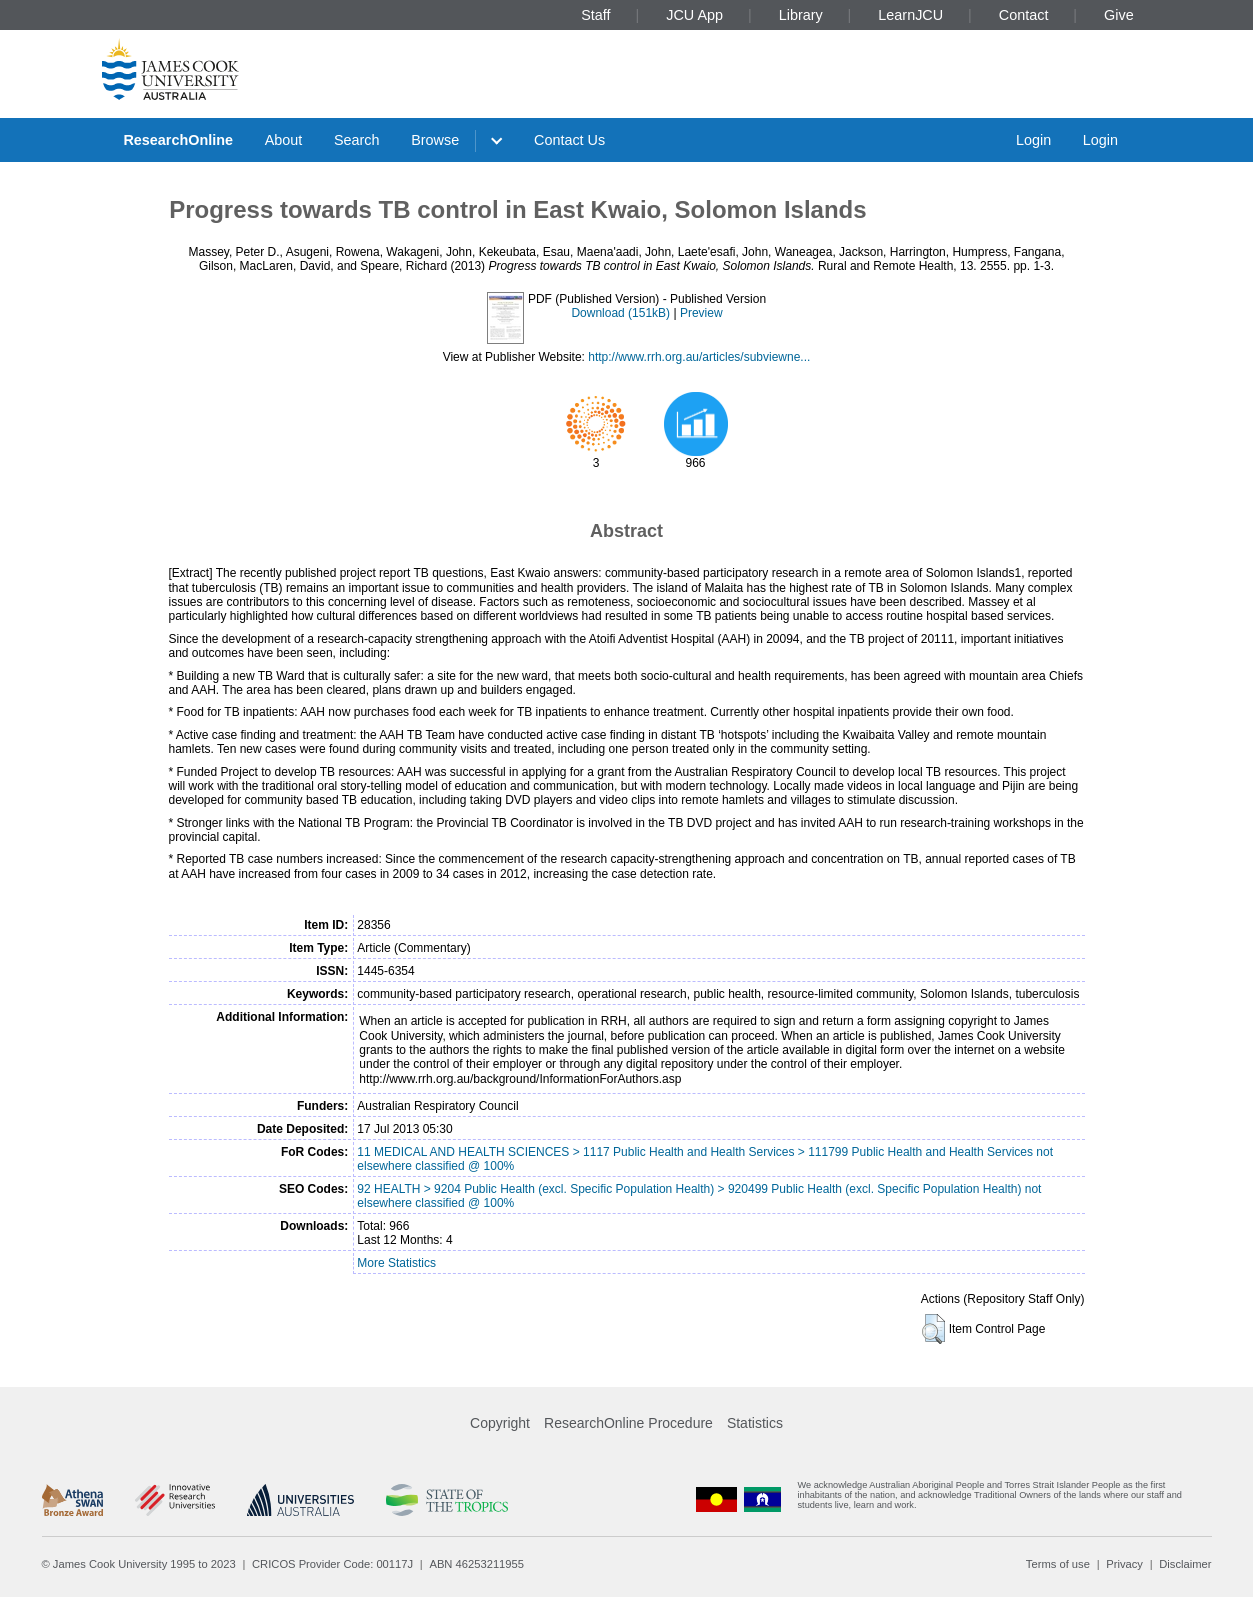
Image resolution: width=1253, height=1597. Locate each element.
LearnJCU (910, 15)
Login (1033, 140)
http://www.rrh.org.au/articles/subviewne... (699, 357)
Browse (435, 140)
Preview (701, 313)
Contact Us (569, 140)
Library (801, 15)
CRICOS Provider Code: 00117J (332, 1564)
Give (1119, 15)
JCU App (694, 15)
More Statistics (396, 1263)
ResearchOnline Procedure (628, 1423)
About (284, 140)
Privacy (1124, 1564)
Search (357, 140)
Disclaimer (1185, 1564)
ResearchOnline (178, 140)
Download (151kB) (620, 313)
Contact (1024, 15)
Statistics (755, 1423)
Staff (595, 15)
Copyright (500, 1423)
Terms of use (1058, 1564)
